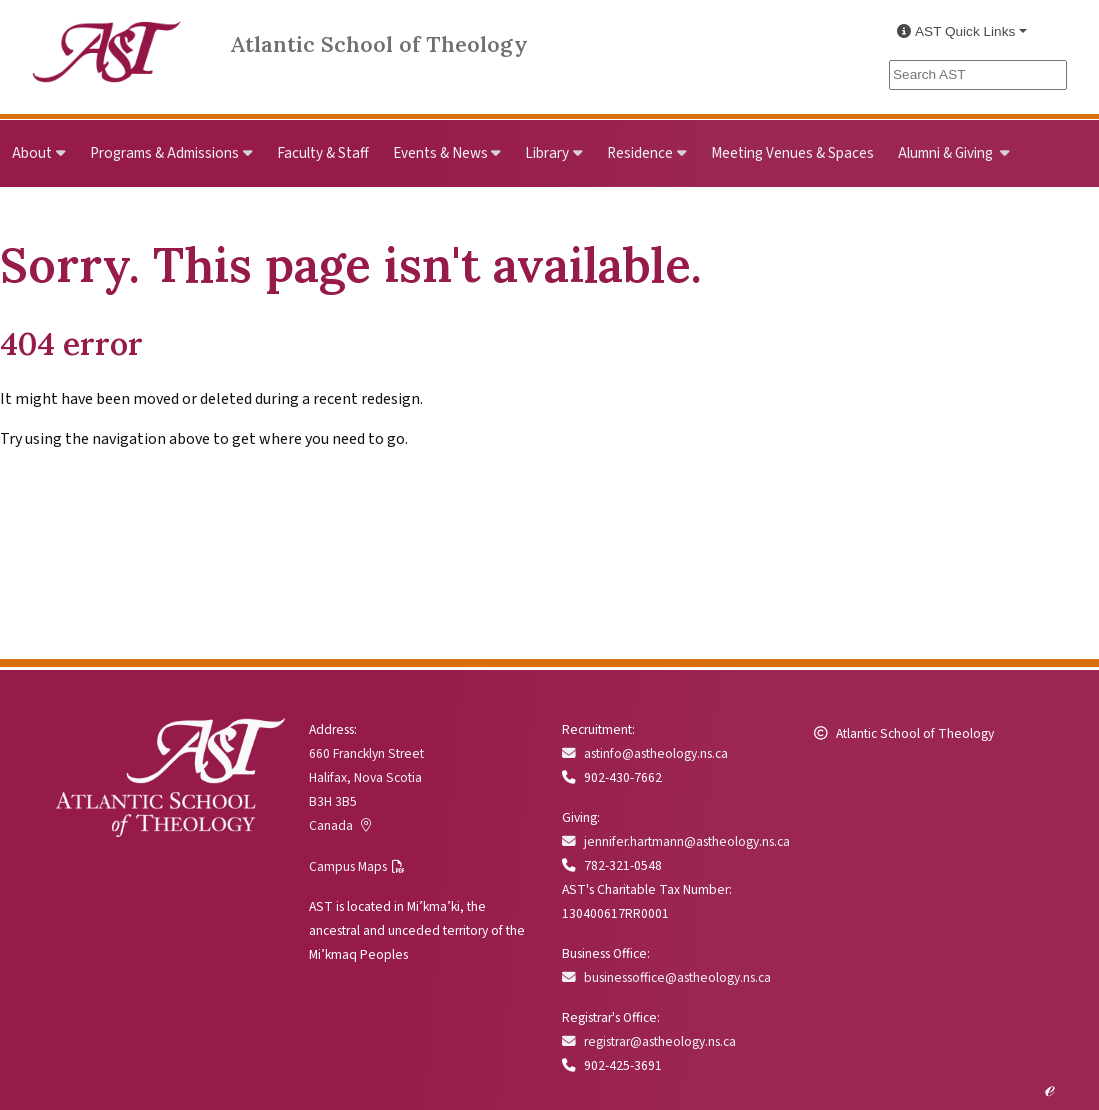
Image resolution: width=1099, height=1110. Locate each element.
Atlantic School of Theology (379, 44)
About (32, 153)
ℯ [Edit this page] (1049, 1088)
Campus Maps (348, 866)
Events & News (440, 153)
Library (547, 153)
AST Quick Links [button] (956, 31)
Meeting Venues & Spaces (792, 153)
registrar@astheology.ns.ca (649, 1041)
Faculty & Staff (323, 153)
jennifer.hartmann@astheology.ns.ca (676, 841)
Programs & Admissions (164, 153)
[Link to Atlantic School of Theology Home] (107, 40)
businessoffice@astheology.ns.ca (666, 977)
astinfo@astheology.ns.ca (645, 753)
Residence (640, 153)
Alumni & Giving (947, 153)
